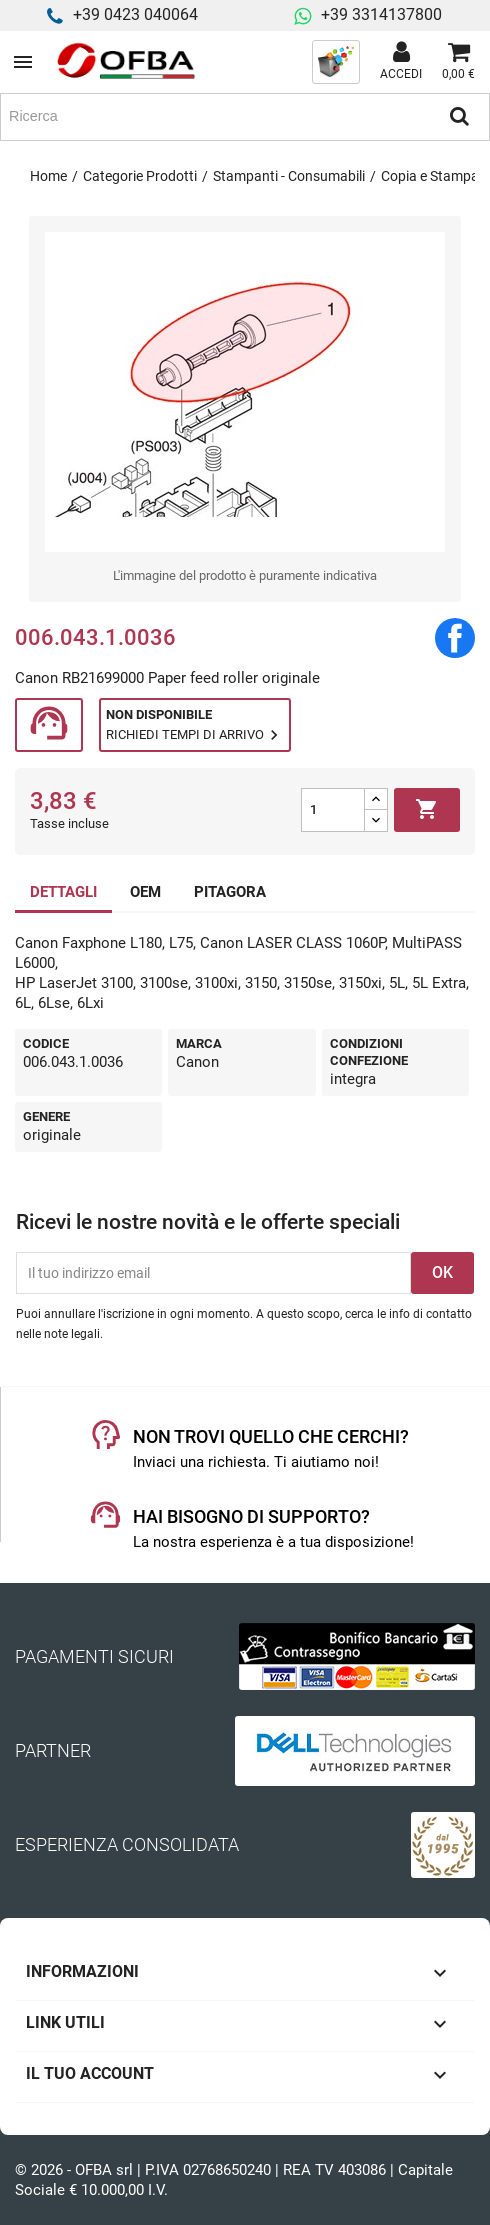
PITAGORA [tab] (230, 892)
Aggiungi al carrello (427, 810)
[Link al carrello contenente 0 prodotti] (458, 62)
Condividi (455, 638)
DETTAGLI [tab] (63, 892)
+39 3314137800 (381, 14)
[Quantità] (333, 810)
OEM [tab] (145, 892)
